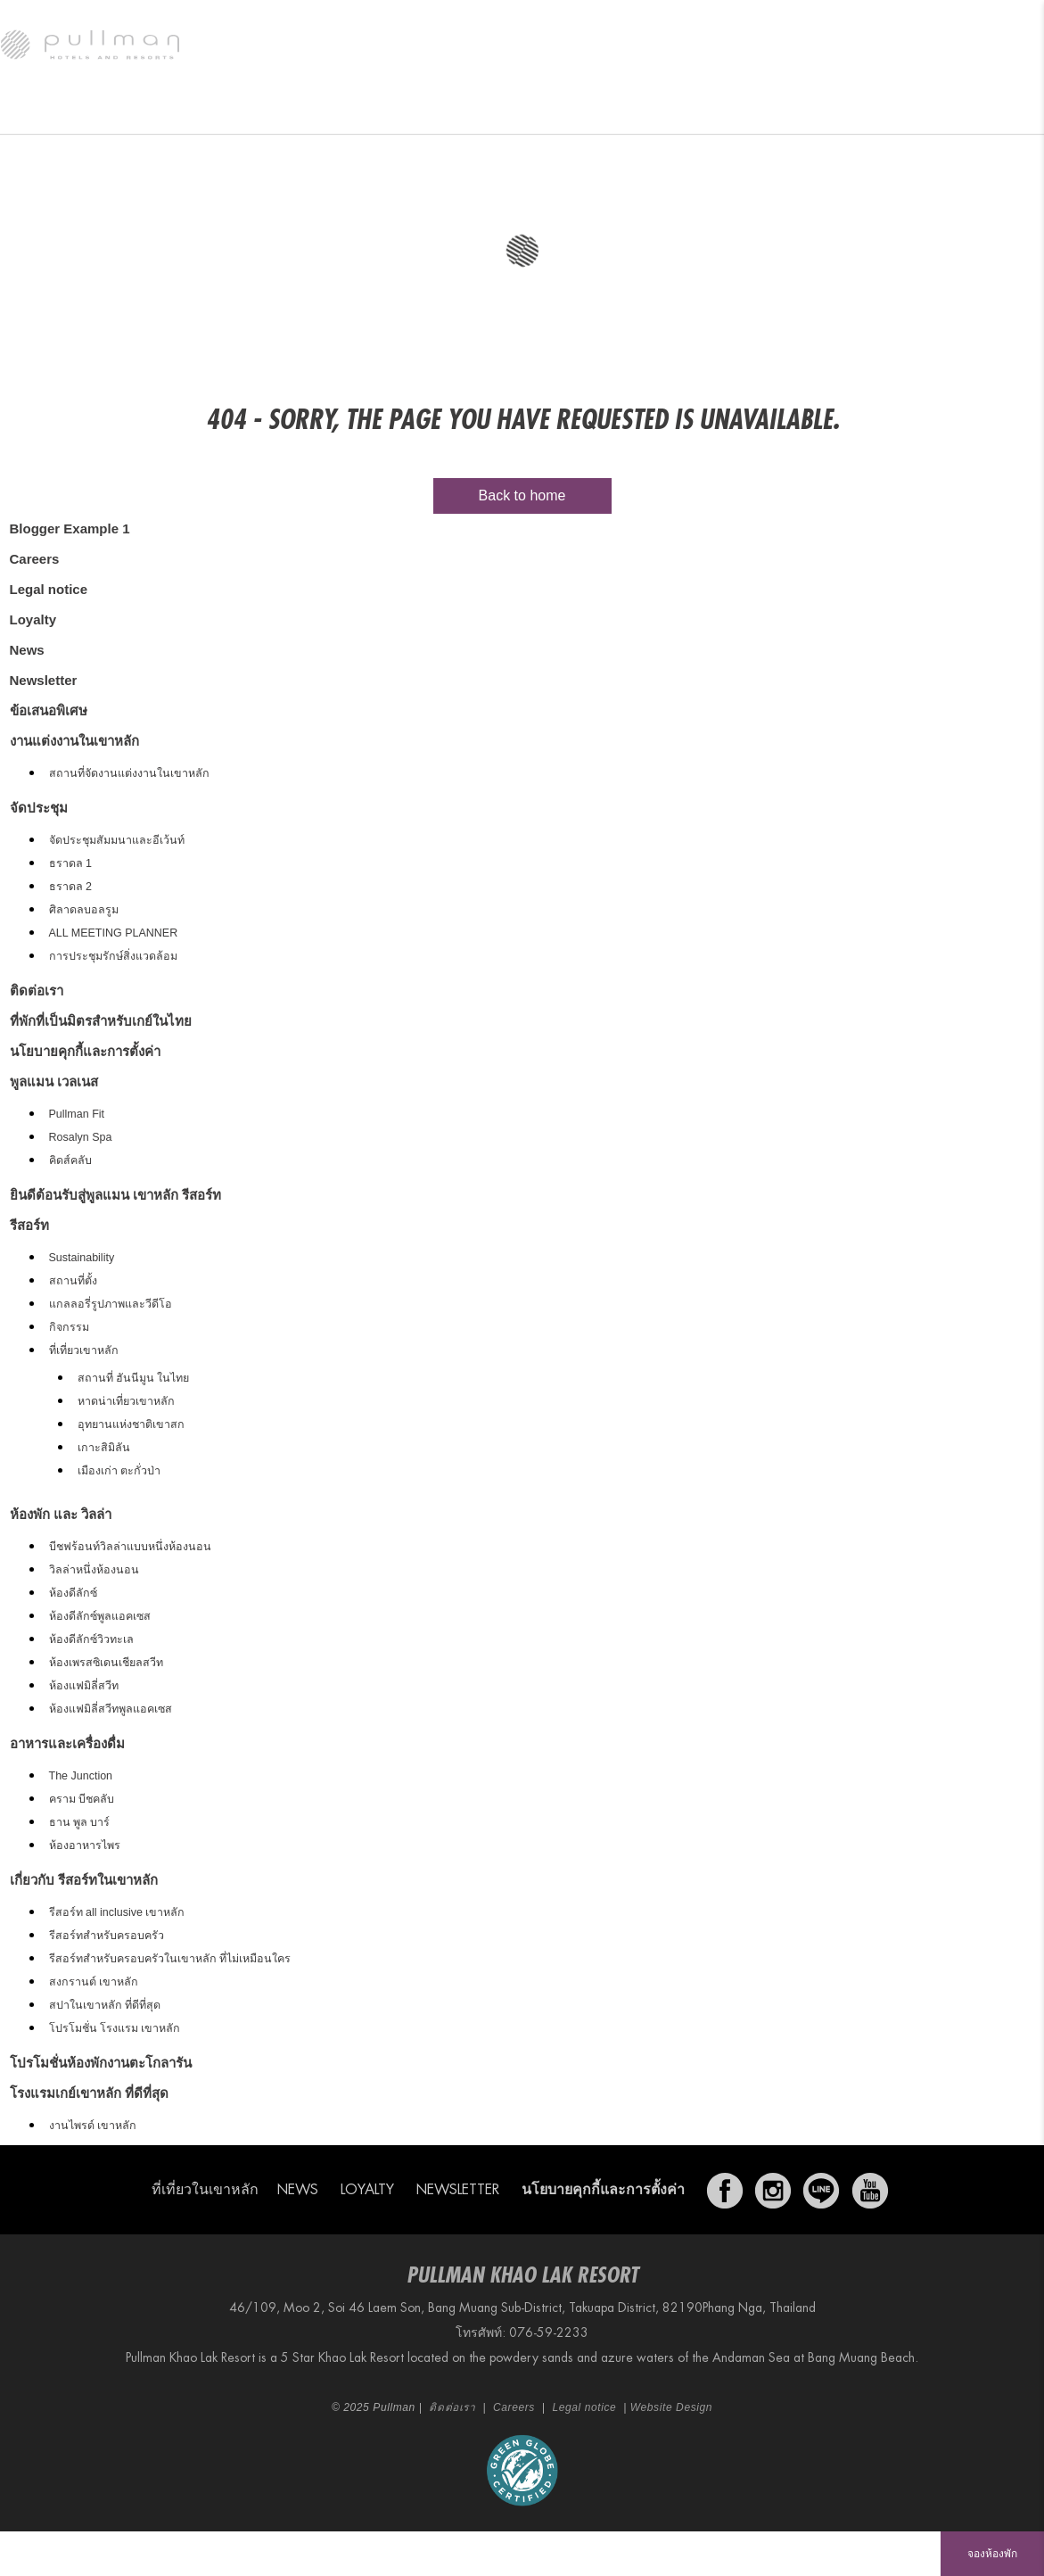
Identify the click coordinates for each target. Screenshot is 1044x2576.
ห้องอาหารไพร (84, 1845)
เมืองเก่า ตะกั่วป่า (119, 1471)
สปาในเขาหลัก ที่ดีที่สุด (104, 2005)
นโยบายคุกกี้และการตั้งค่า (85, 1051)
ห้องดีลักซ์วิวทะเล (91, 1639)
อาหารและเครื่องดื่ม (260, 111)
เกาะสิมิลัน (104, 1447)
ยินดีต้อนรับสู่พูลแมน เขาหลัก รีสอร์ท (115, 1194)
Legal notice (49, 589)
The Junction (81, 1776)
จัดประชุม (839, 111)
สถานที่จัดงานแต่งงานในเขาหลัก (129, 773)
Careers (35, 558)
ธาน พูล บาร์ (80, 1822)
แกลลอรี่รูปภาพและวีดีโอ (110, 1304)
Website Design (671, 2407)
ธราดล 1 (70, 863)
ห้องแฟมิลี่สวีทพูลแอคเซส (110, 1709)
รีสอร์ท (38, 111)
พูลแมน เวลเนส (599, 111)
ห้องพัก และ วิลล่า (135, 111)
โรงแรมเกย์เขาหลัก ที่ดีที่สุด (89, 2093)
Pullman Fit (77, 1114)
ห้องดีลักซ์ (73, 1593)
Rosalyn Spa (80, 1137)
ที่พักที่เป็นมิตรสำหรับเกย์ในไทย (101, 1020)
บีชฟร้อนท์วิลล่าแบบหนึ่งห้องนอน (130, 1546)
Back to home (522, 495)
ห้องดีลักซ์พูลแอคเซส (100, 1616)
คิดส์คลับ (70, 1160)
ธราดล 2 (70, 886)
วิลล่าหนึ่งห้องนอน (94, 1570)
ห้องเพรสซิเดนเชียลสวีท (106, 1662)
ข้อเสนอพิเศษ (376, 111)
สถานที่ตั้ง (73, 1281)
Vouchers (931, 111)
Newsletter (44, 680)
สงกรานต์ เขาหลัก (93, 1982)
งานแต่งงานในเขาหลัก (726, 111)
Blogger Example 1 (70, 528)
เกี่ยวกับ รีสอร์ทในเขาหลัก (84, 1879)
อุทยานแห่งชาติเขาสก (131, 1424)
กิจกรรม (69, 1327)
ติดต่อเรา (36, 990)
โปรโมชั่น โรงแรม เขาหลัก (115, 2028)
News (27, 649)
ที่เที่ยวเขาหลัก (84, 1350)
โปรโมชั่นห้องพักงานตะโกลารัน (101, 2062)
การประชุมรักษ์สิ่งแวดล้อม (113, 956)
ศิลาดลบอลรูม (84, 910)
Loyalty (33, 619)
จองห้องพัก (992, 2553)
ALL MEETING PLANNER (113, 933)
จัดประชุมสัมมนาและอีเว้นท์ (117, 840)
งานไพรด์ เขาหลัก (92, 2125)
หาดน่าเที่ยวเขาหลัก (126, 1401)
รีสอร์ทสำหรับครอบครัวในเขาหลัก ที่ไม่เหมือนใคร (170, 1959)
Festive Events (486, 111)
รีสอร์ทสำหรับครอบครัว (106, 1935)
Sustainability (82, 1257)
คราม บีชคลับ (81, 1799)
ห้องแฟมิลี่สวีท (84, 1686)
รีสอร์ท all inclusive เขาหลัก (117, 1912)
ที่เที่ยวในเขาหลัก (205, 2190)
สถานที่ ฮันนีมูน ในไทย (134, 1378)
